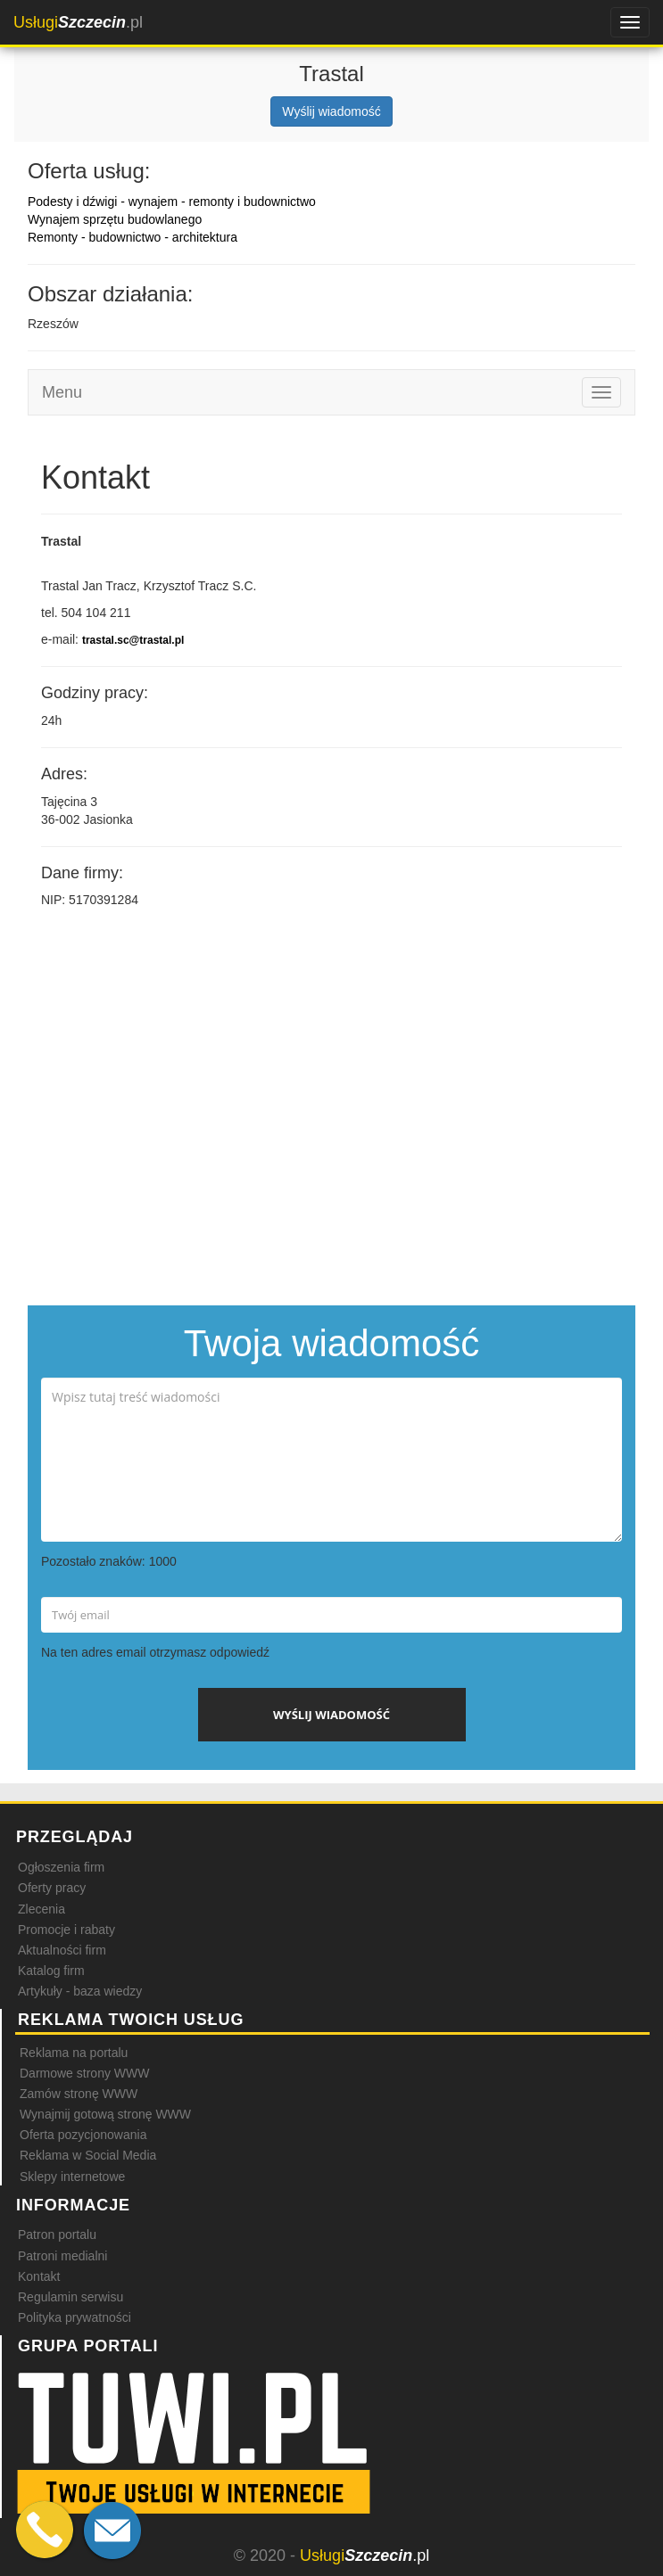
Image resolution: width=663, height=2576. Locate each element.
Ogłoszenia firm (61, 1867)
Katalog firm (51, 1970)
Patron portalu (57, 2234)
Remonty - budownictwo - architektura (132, 237)
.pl (78, 22)
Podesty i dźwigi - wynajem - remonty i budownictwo (172, 201)
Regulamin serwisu (70, 2297)
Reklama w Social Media (88, 2155)
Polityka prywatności (74, 2317)
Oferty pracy (52, 1888)
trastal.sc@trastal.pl (133, 640)
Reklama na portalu (74, 2052)
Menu (62, 392)
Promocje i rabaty (66, 1929)
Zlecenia (41, 1909)
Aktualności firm (62, 1950)
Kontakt (39, 2276)
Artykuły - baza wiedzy (80, 1991)
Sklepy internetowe (72, 2176)
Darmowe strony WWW (84, 2073)
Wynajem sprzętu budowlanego (115, 219)
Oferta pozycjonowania (83, 2134)
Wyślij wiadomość (331, 111)
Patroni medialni (62, 2256)
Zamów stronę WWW (78, 2093)
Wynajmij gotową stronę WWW (105, 2114)
